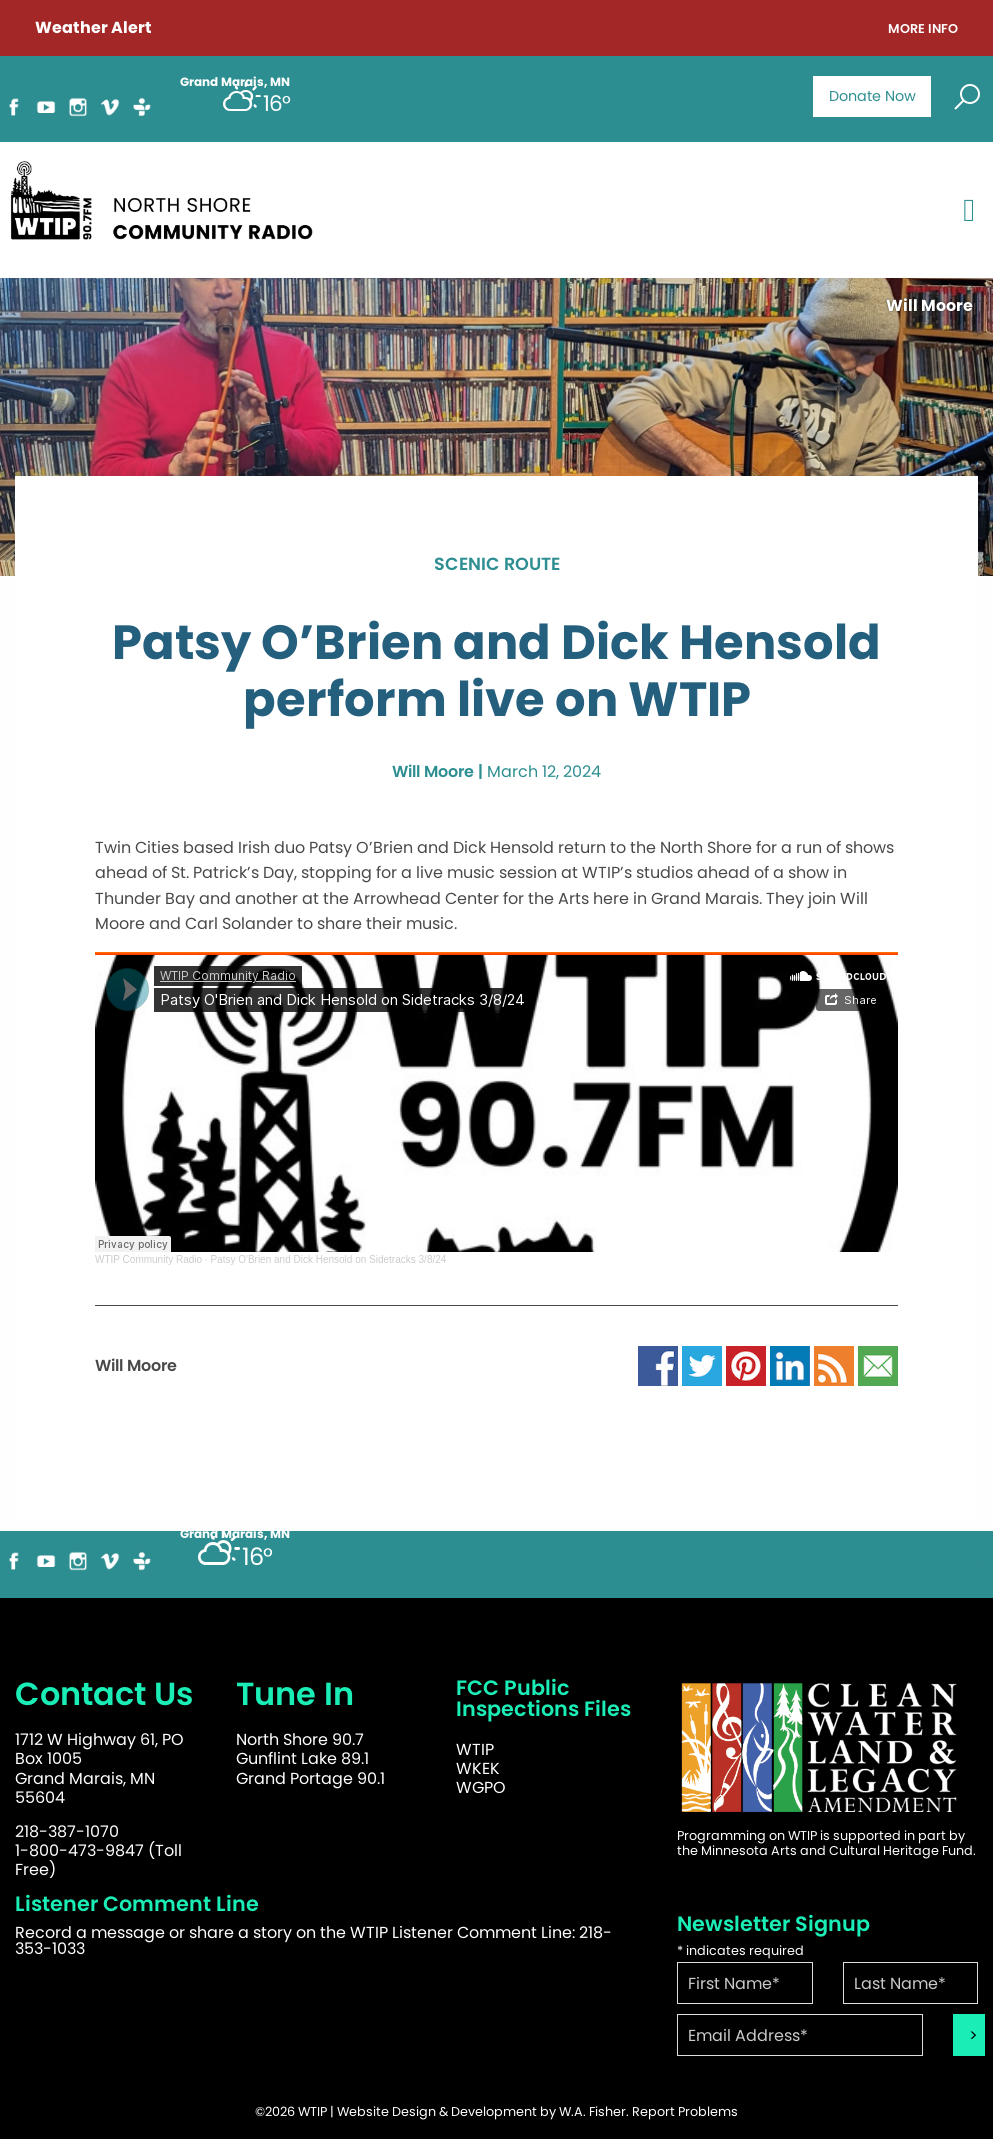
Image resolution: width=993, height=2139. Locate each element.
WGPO (481, 1787)
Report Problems (685, 2111)
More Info (923, 29)
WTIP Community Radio (148, 1259)
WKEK (478, 1768)
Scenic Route (497, 565)
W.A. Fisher (592, 2111)
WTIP (475, 1749)
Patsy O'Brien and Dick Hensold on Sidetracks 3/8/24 (328, 1259)
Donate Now (872, 96)
